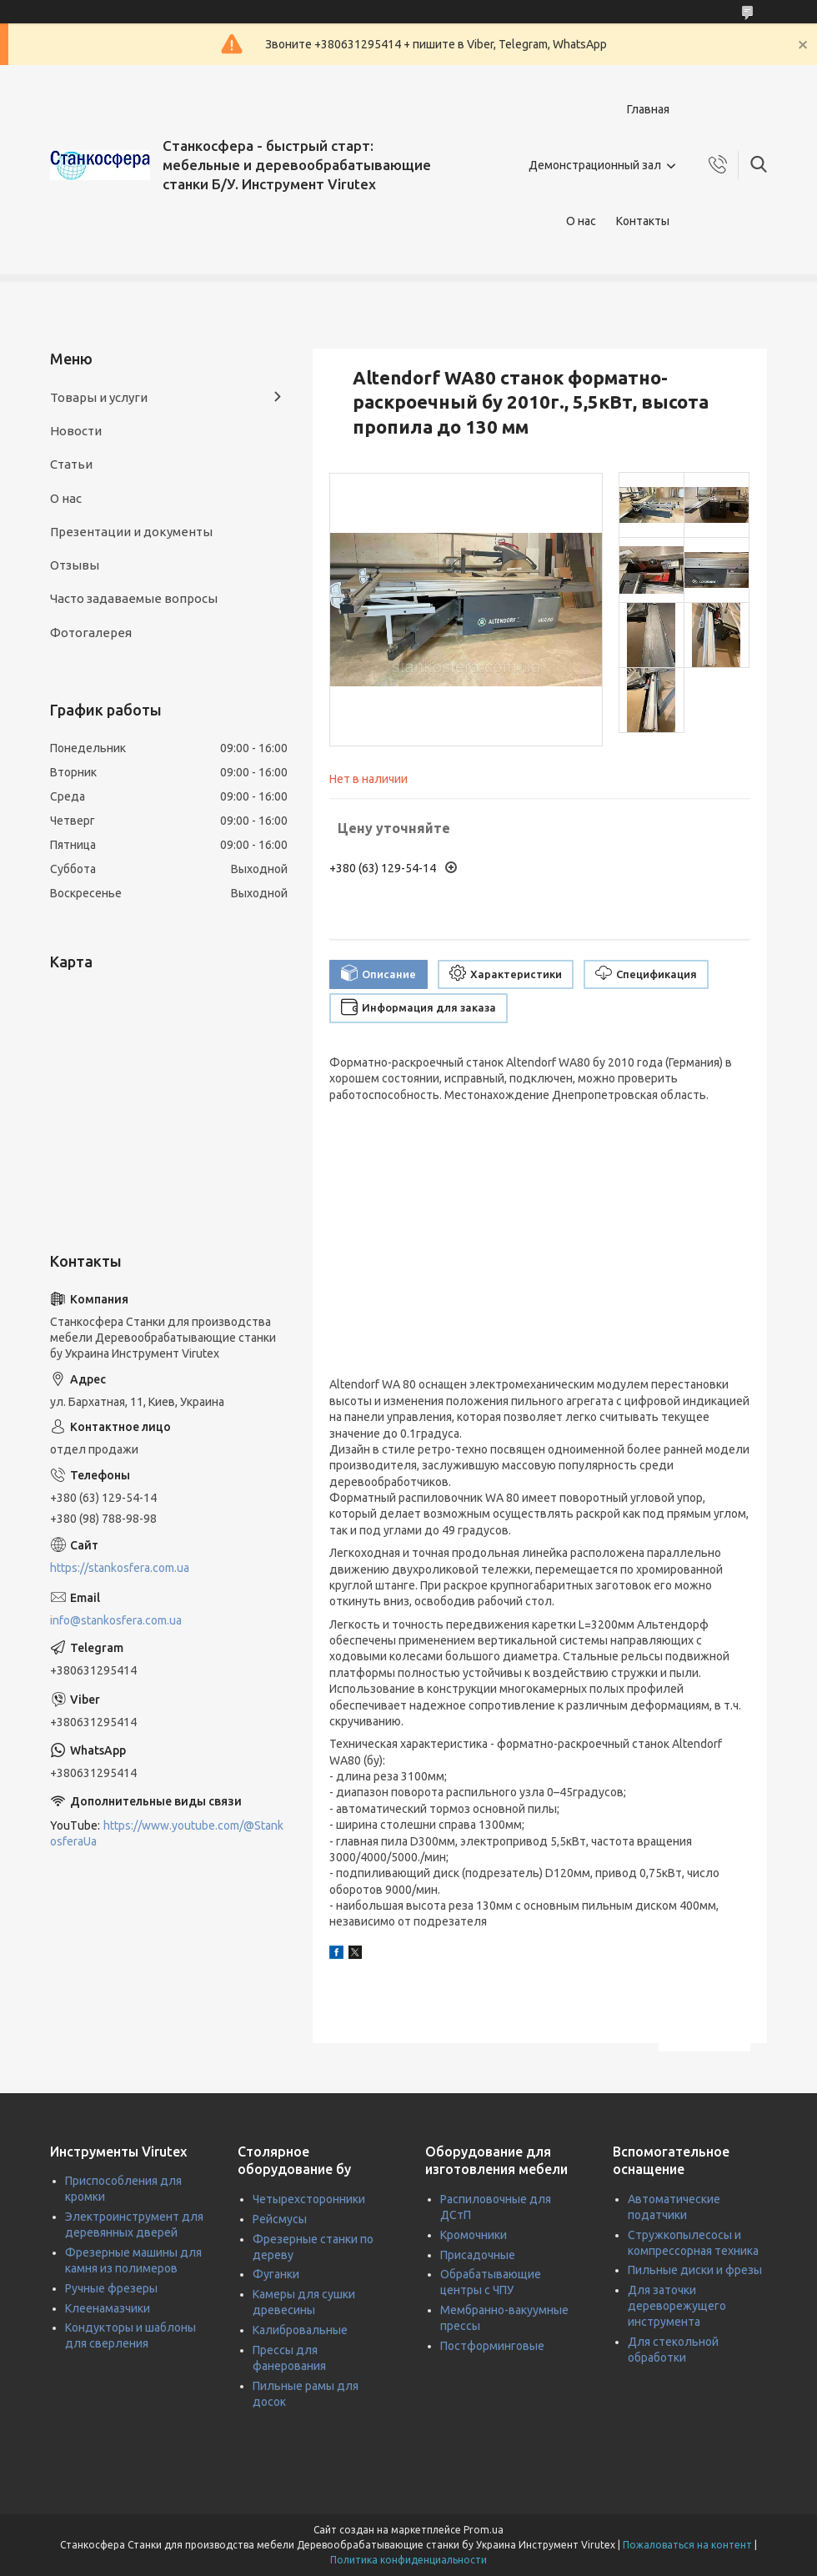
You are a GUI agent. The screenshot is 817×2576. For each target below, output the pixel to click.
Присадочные (477, 2255)
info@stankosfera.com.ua (116, 1620)
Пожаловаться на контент (687, 2544)
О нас (581, 221)
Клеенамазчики (107, 2308)
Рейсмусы (280, 2219)
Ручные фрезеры (111, 2288)
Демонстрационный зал (595, 165)
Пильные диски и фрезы (695, 2270)
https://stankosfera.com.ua (119, 1567)
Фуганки (276, 2274)
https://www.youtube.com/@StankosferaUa (166, 1833)
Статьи (71, 464)
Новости (76, 431)
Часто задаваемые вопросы (134, 598)
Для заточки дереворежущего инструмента (677, 2305)
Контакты (642, 221)
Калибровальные (300, 2330)
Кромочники (473, 2235)
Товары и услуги (99, 397)
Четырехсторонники (309, 2199)
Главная (648, 109)
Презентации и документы (131, 532)
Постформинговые (492, 2346)
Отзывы (74, 565)
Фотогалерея (91, 632)
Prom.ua (484, 2529)
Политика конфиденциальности (408, 2559)
